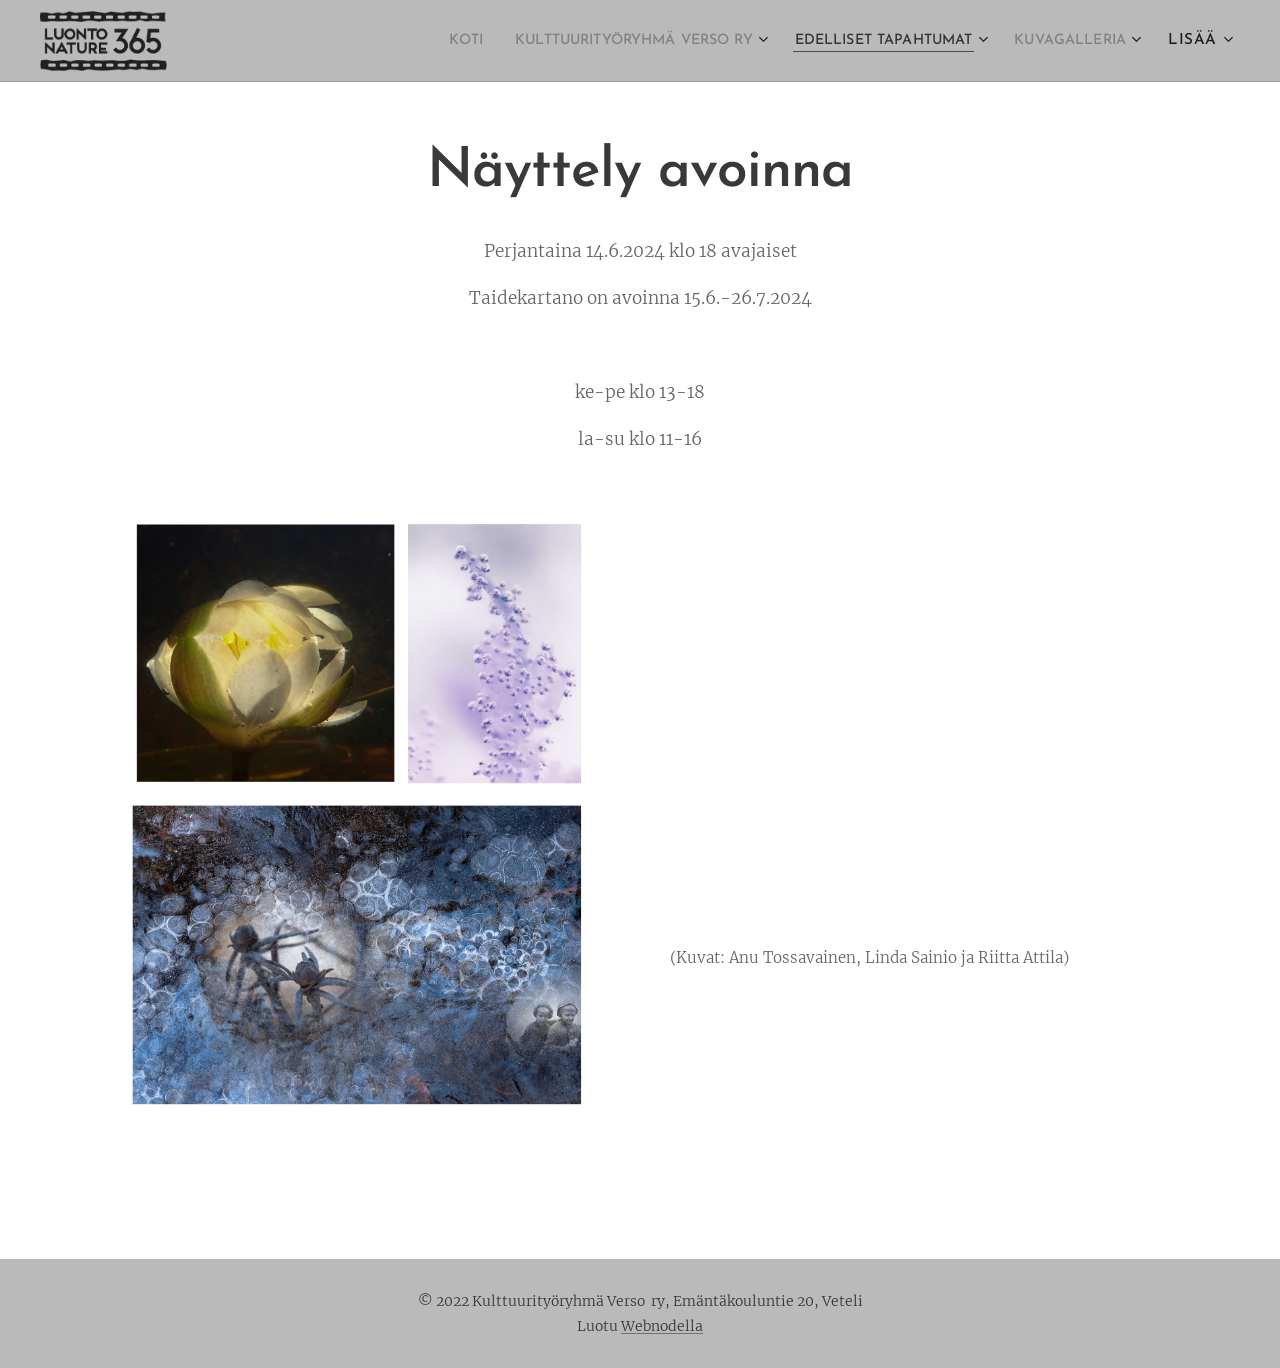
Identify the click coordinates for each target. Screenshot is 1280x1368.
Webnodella (662, 1326)
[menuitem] (390, 41)
